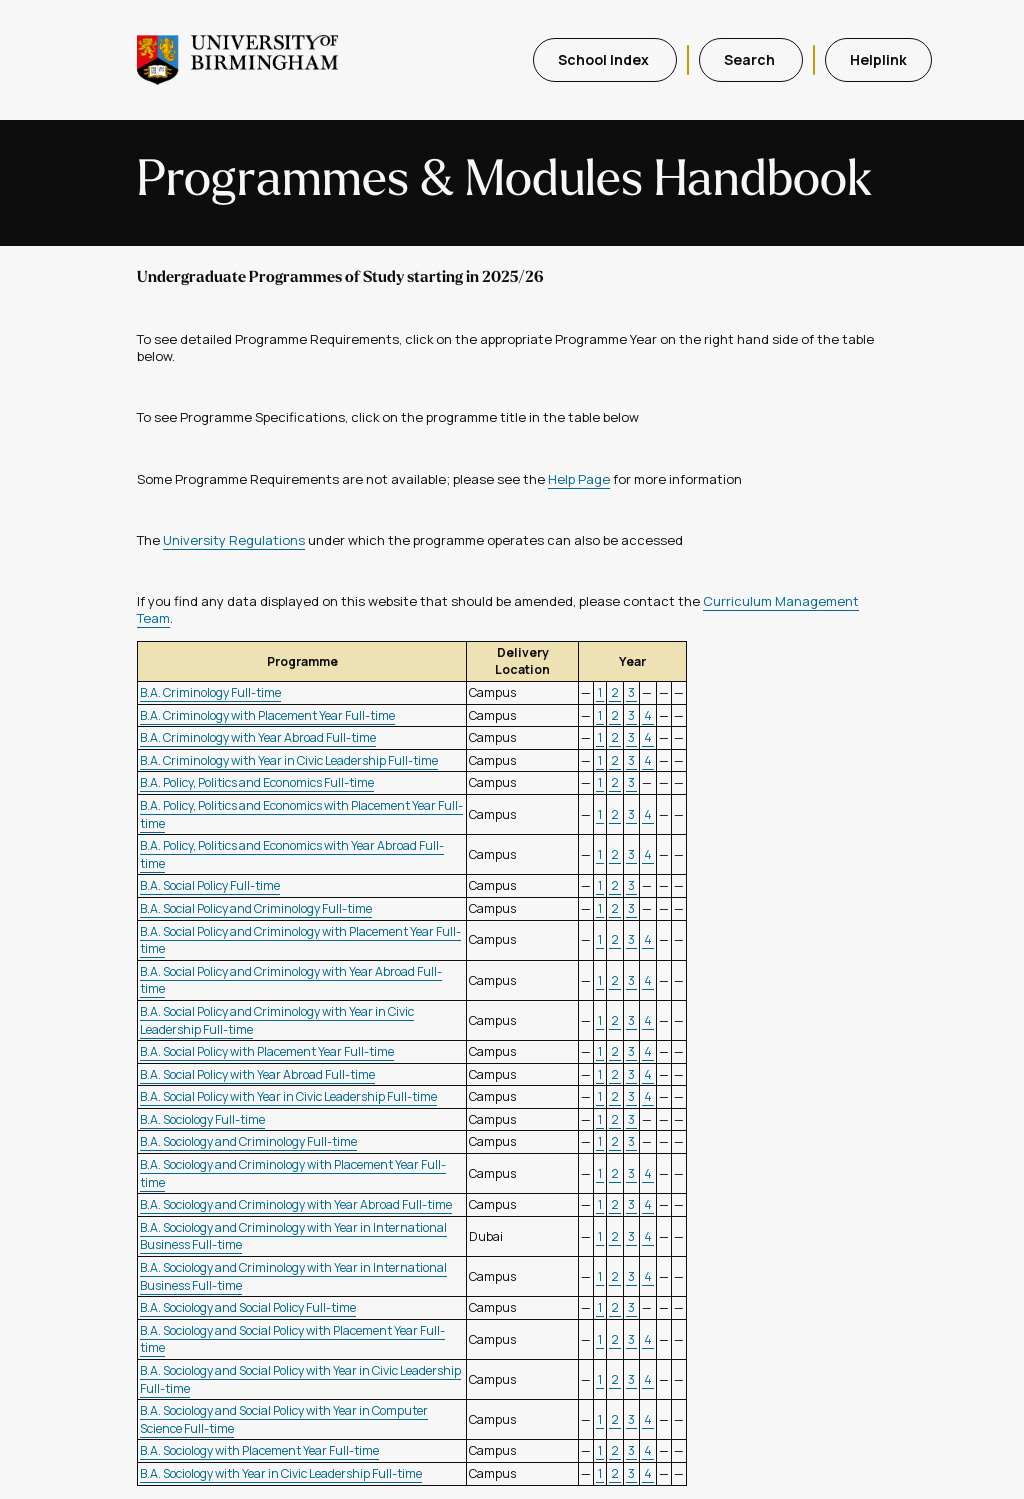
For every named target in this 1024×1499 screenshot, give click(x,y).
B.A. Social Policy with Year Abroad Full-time (257, 1074)
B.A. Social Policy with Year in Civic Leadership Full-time (288, 1096)
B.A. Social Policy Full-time (210, 885)
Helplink (878, 59)
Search (751, 59)
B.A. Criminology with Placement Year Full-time (267, 715)
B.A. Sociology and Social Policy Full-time (248, 1307)
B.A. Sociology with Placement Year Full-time (259, 1450)
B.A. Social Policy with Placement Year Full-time (267, 1051)
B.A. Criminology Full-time (210, 692)
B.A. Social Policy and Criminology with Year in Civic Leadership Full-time (277, 1020)
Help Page (579, 479)
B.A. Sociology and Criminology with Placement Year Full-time (293, 1173)
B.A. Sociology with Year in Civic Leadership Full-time (281, 1473)
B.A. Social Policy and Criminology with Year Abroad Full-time (291, 980)
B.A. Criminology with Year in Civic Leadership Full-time (289, 760)
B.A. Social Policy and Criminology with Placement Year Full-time (300, 940)
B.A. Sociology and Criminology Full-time (248, 1141)
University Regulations (234, 540)
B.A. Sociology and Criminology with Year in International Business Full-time (293, 1236)
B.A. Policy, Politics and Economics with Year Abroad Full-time (292, 854)
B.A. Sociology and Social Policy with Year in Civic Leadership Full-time (300, 1379)
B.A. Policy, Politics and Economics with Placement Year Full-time (301, 814)
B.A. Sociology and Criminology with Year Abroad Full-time (296, 1204)
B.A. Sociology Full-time (202, 1119)
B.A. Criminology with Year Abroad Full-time (258, 737)
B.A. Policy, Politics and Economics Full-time (257, 782)
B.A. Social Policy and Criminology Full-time (256, 908)
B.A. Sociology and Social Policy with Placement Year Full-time (292, 1339)
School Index (605, 59)
